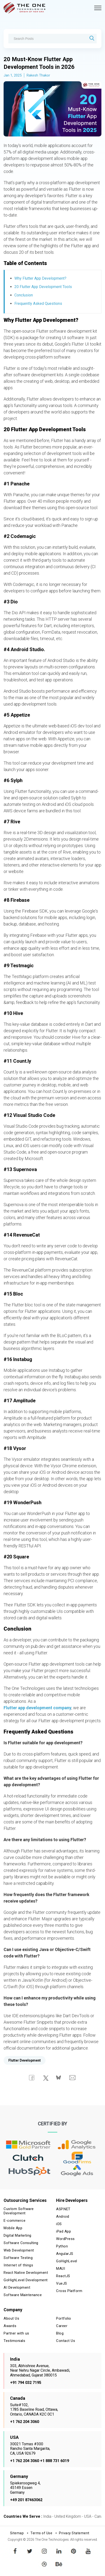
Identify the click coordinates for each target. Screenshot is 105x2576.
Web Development (19, 2250)
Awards (10, 2326)
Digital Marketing (17, 2235)
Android (62, 2216)
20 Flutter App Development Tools (43, 286)
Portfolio (63, 2318)
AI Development (17, 2287)
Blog (60, 2333)
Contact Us (65, 2341)
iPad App (63, 2231)
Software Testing (18, 2258)
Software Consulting (21, 2243)
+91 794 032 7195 (25, 2382)
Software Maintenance (23, 2295)
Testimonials (14, 2341)
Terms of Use (41, 2533)
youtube (88, 2547)
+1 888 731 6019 (54, 2460)
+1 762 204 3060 (24, 2421)
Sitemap (17, 2533)
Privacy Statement (74, 2533)
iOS (59, 2224)
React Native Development (26, 2272)
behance (59, 2560)
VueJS (61, 2283)
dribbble (44, 2560)
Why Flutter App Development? (40, 278)
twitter (29, 2547)
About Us (11, 2318)
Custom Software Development (19, 2211)
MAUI (60, 2268)
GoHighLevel (66, 2261)
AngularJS (64, 2254)
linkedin (59, 2547)
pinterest (74, 2547)
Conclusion (23, 295)
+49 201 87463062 (26, 2500)
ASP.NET (63, 2209)
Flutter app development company (37, 1707)
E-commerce (14, 2220)
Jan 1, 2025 (13, 75)
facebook (15, 2547)
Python (62, 2246)
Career (61, 2326)
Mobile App (13, 2228)
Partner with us (16, 2333)
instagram (44, 2547)
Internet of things (18, 2265)
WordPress (65, 2239)
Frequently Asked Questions (38, 303)
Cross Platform (69, 2291)
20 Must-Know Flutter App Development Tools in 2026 (39, 63)
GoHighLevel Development (26, 2280)
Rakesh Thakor (38, 75)
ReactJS (63, 2276)
